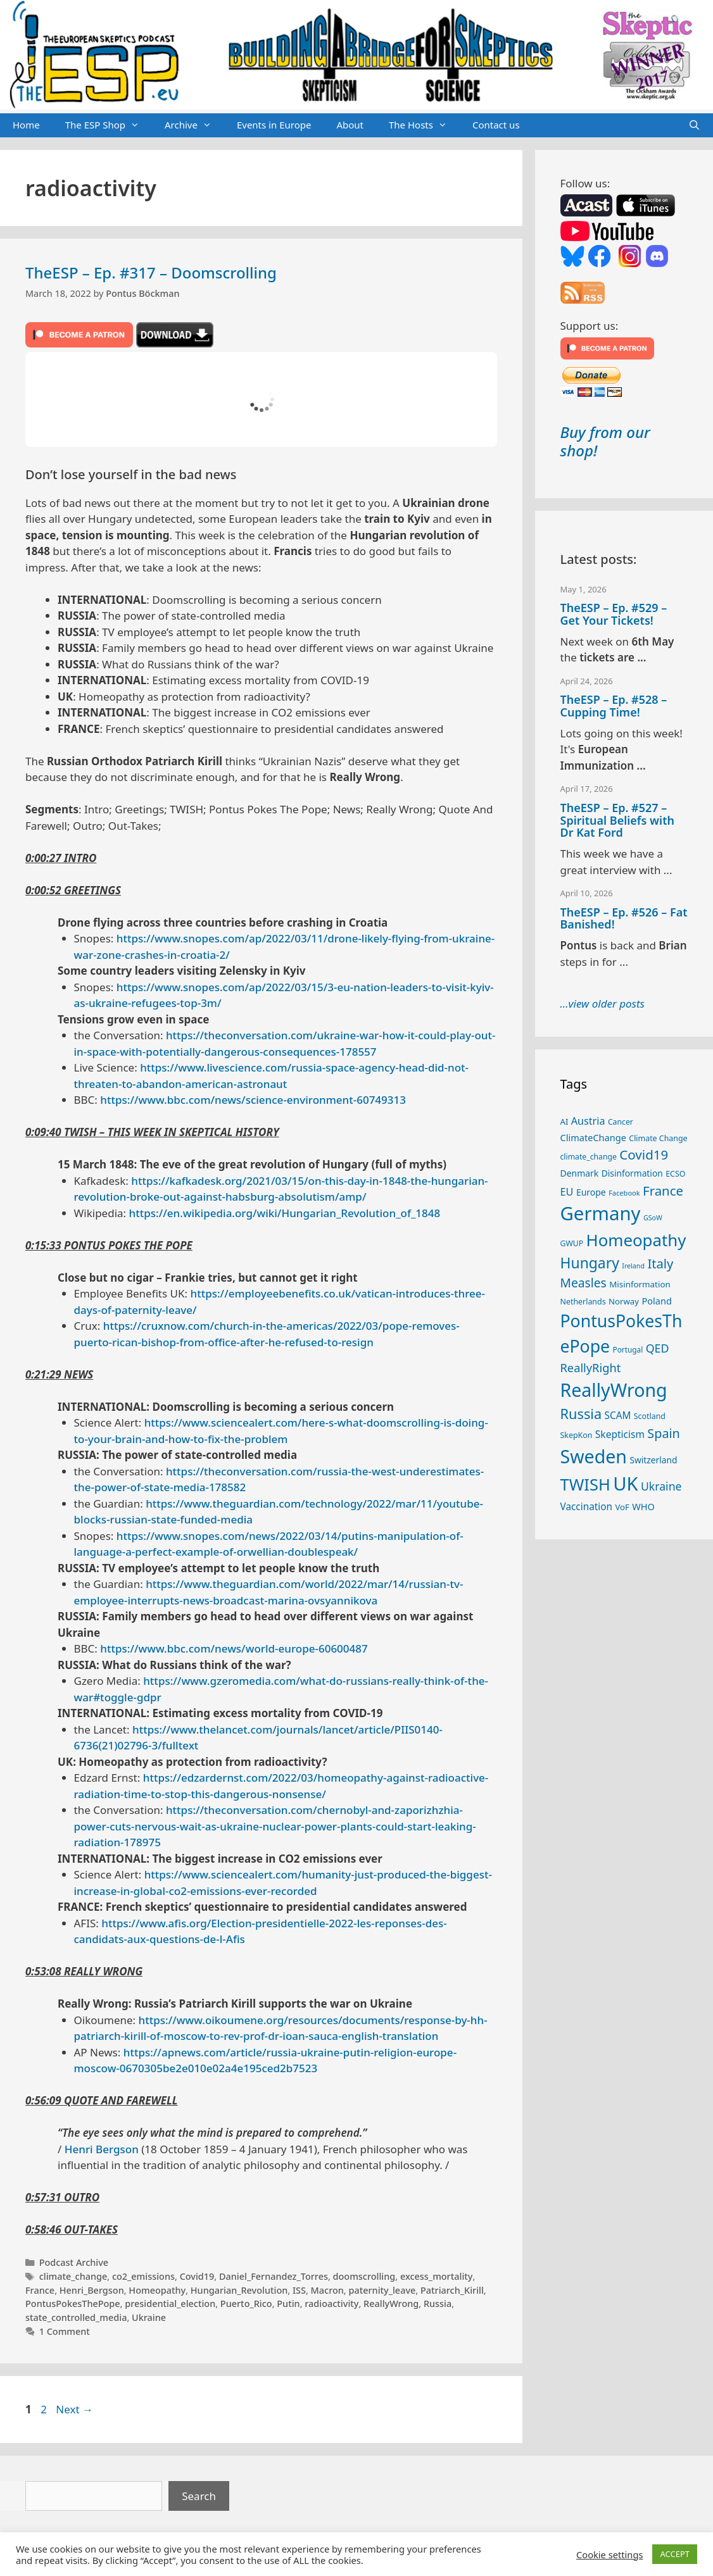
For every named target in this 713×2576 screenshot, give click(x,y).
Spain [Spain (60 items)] (663, 1433)
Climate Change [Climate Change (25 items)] (658, 1138)
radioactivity (331, 2304)
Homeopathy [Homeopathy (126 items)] (636, 1240)
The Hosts (424, 125)
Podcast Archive (73, 2262)
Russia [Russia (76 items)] (581, 1413)
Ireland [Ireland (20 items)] (633, 1265)
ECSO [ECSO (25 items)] (675, 1173)
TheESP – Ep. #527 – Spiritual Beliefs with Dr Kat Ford (617, 820)
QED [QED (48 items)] (657, 1348)
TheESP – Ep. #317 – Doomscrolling (151, 272)
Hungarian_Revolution (239, 2290)
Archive (194, 125)
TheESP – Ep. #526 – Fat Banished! (624, 918)
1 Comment (64, 2331)
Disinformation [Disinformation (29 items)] (632, 1173)
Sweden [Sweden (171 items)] (594, 1456)
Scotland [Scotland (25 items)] (650, 1416)
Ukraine (149, 2317)
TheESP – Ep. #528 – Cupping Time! (613, 706)
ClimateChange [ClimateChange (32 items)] (593, 1137)
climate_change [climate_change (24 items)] (588, 1156)
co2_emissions (143, 2276)
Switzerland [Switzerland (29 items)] (653, 1460)
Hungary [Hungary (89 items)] (589, 1263)
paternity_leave (381, 2290)
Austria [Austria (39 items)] (588, 1121)
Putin (288, 2304)
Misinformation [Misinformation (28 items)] (640, 1284)
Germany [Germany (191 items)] (600, 1213)
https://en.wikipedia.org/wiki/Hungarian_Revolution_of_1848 (285, 1213)
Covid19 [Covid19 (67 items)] (643, 1154)
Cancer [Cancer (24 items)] (620, 1121)
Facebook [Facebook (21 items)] (624, 1192)
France (39, 2290)
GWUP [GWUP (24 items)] (572, 1243)
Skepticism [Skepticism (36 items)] (620, 1434)
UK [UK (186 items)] (625, 1483)
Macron (327, 2290)
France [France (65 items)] (663, 1190)
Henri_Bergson (92, 2290)
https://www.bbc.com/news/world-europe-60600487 (233, 1648)
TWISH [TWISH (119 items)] (585, 1484)
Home (26, 124)
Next (74, 2409)
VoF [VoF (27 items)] (622, 1507)
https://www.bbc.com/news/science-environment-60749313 (253, 1099)
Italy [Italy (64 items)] (660, 1263)
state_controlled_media (76, 2317)
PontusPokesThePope (72, 2304)
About (349, 124)
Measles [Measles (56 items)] (583, 1282)
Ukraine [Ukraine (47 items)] (661, 1486)
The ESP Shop (108, 125)
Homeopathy (157, 2290)
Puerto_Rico (246, 2304)
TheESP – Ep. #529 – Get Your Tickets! (613, 614)
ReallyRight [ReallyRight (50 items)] (590, 1367)
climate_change (73, 2276)
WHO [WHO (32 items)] (643, 1506)
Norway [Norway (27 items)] (624, 1301)
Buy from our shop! (605, 441)
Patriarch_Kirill (452, 2290)
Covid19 (197, 2276)
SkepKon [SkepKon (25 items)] (576, 1435)
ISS (299, 2290)
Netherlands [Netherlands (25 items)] (583, 1301)
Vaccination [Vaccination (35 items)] (586, 1506)
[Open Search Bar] (694, 125)
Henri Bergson (102, 2149)
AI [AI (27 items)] (564, 1121)
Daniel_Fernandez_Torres (273, 2276)
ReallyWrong (391, 2304)
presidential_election (170, 2304)
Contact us (496, 124)
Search (199, 2496)
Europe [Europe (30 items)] (591, 1192)
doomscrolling (364, 2276)
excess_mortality (436, 2276)
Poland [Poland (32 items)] (656, 1300)
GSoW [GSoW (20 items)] (652, 1217)
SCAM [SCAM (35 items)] (618, 1415)
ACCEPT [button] (675, 2554)
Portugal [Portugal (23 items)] (628, 1349)
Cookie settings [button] (609, 2554)
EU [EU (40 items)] (567, 1192)
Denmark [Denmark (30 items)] (579, 1173)
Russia (437, 2304)
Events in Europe (274, 124)
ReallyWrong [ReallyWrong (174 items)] (613, 1389)
